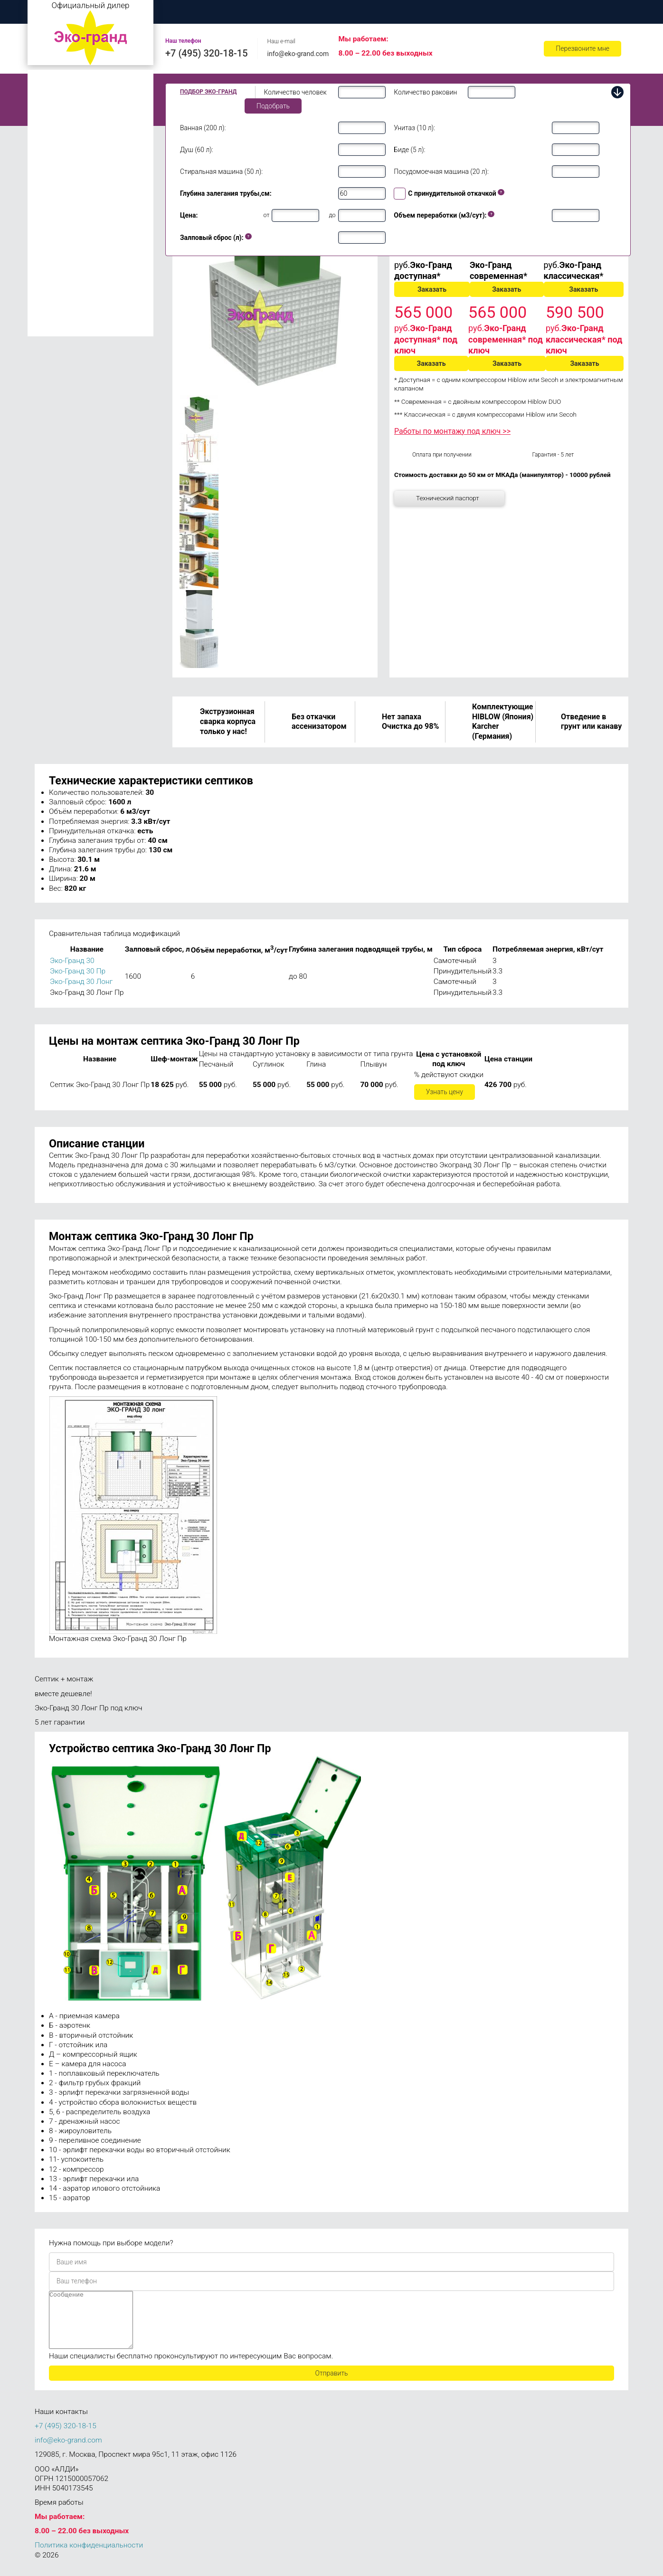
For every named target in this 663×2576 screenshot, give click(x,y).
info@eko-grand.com (298, 53)
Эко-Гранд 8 (55, 148)
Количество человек (295, 92)
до (332, 215)
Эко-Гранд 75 (57, 282)
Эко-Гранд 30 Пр (77, 971)
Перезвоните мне (582, 48)
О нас (235, 12)
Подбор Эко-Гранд (208, 91)
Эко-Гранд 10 (57, 181)
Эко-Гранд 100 (59, 315)
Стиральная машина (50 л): (221, 171)
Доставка (394, 12)
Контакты (587, 12)
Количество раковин (425, 92)
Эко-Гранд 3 (55, 108)
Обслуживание (464, 12)
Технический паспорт (447, 498)
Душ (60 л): (196, 149)
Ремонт (529, 12)
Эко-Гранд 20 (57, 208)
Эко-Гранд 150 (59, 329)
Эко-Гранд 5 (55, 121)
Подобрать (273, 106)
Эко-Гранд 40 (57, 255)
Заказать (431, 289)
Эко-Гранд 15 (57, 195)
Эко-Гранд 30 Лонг (81, 981)
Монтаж (287, 12)
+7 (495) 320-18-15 (206, 53)
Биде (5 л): (409, 149)
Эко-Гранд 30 (57, 241)
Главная (182, 12)
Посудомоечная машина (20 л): (441, 171)
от (267, 215)
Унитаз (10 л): (414, 128)
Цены (340, 12)
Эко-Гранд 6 (55, 135)
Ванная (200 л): (203, 128)
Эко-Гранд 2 (55, 94)
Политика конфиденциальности (89, 2556)
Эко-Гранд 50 (57, 268)
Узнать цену (444, 1092)
